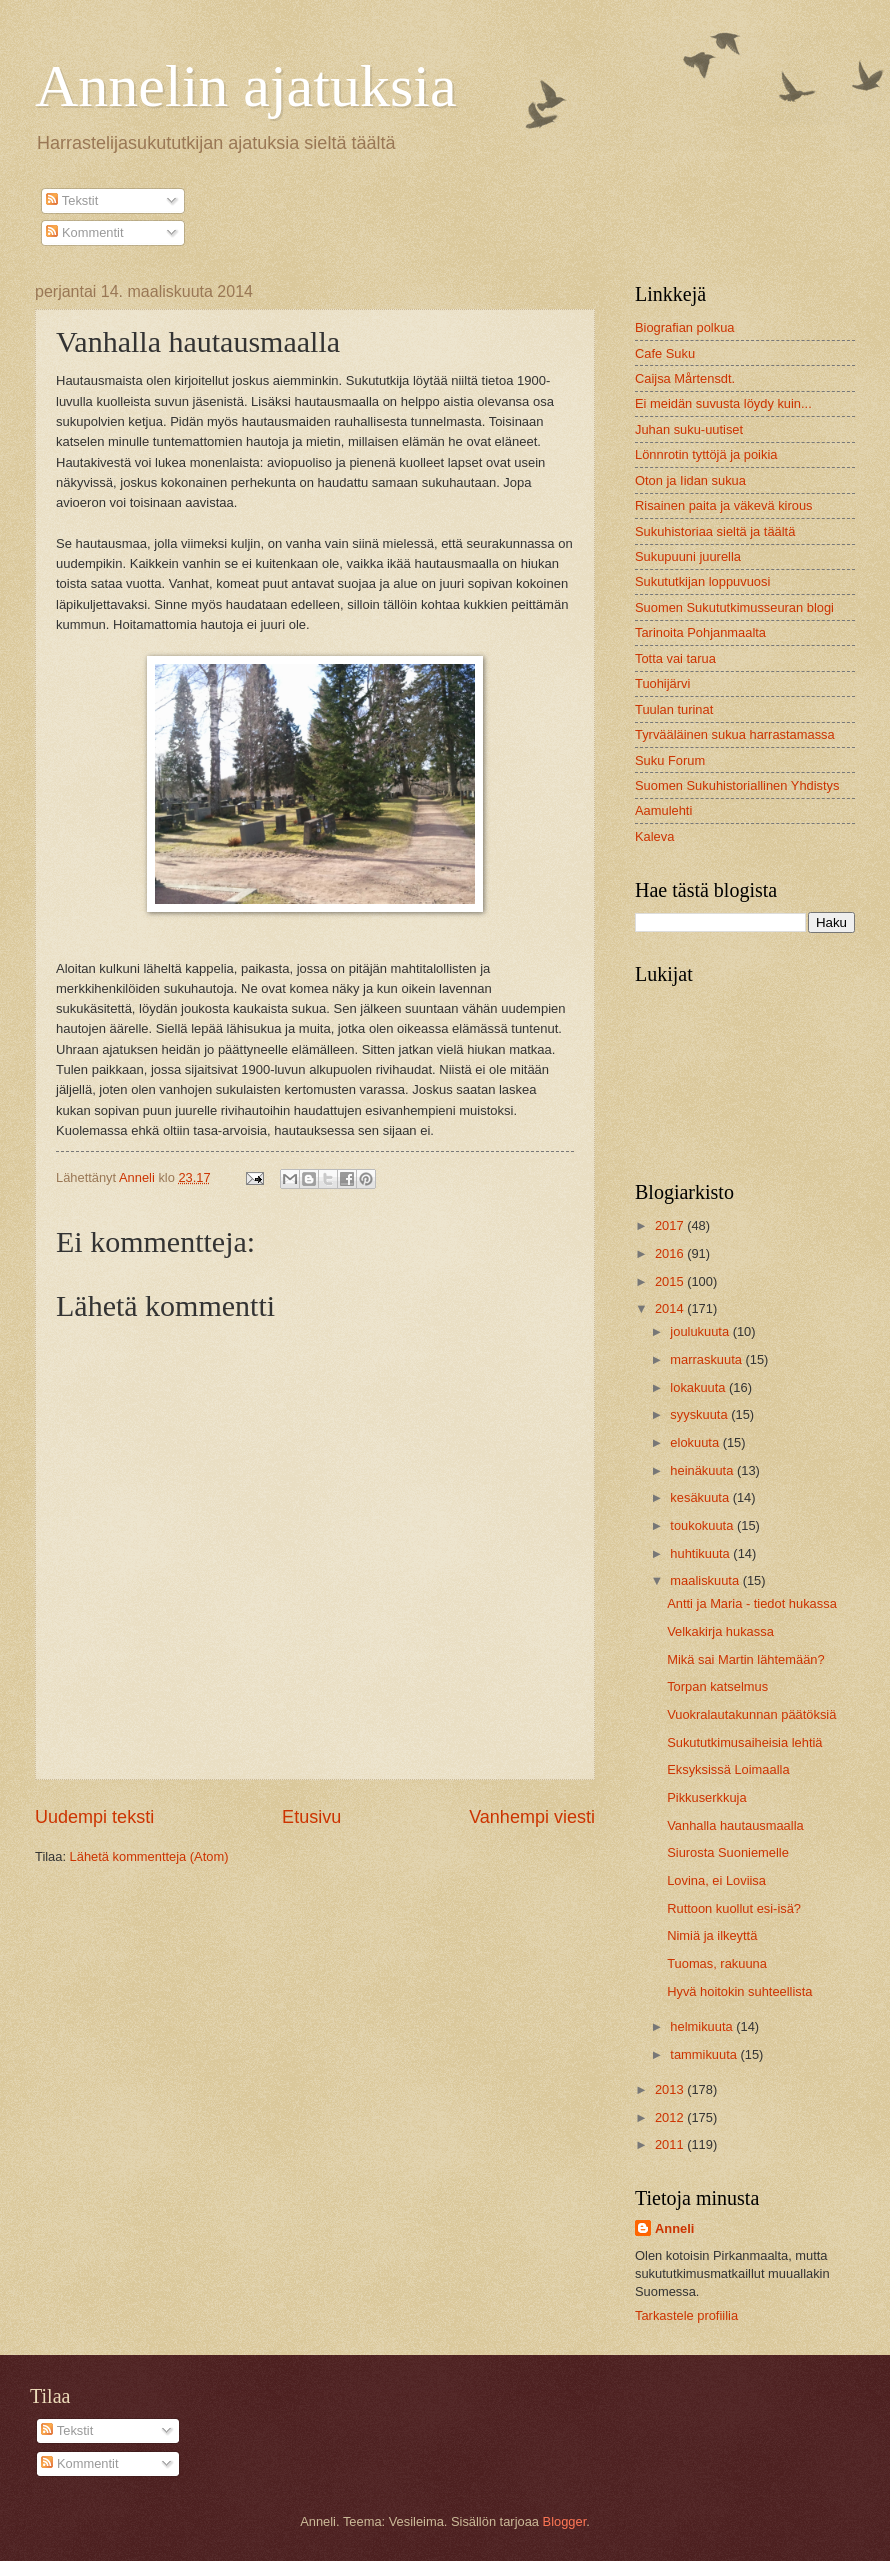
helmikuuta (703, 2026)
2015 (671, 1281)
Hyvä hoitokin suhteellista (739, 1991)
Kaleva (654, 836)
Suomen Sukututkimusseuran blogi (734, 607)
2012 (671, 2117)
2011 (671, 2144)
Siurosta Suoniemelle (728, 1852)
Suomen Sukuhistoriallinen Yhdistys (737, 785)
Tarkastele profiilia (686, 2315)
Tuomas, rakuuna (717, 1963)
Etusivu (311, 1817)
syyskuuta (700, 1414)
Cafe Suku (665, 353)
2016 (671, 1253)
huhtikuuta (701, 1553)
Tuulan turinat (674, 709)
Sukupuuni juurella (688, 556)
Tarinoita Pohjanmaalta (700, 632)
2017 (671, 1225)
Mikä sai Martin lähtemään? (745, 1659)
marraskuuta (707, 1359)
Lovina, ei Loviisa (716, 1880)
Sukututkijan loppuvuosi (702, 581)
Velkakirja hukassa (720, 1631)
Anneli (674, 2228)
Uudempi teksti (94, 1817)
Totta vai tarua (675, 658)
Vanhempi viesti (532, 1817)
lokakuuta (699, 1387)
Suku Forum (670, 760)
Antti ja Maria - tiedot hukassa (752, 1603)
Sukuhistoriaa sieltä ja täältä (715, 531)
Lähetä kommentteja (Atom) (149, 1856)
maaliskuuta (706, 1580)
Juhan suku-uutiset (689, 429)
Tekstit (72, 200)
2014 (671, 1308)
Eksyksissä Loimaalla (728, 1769)
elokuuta (696, 1442)
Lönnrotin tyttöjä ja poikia (706, 454)
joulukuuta (701, 1331)
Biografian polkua (685, 327)
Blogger (565, 2521)
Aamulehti (663, 810)
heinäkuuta (703, 1470)
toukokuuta (703, 1525)
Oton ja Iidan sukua (690, 480)
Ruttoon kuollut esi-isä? (734, 1908)
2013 (671, 2089)
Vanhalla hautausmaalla (735, 1825)
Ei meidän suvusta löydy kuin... (723, 403)
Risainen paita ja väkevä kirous (723, 505)
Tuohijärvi (662, 683)
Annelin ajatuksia (246, 86)
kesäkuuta (701, 1497)
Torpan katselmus (717, 1686)
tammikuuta (705, 2054)
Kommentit (84, 232)
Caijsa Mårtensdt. (685, 378)
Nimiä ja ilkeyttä (712, 1935)
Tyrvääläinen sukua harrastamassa (735, 734)
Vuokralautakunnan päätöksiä (751, 1714)
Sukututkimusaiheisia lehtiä (744, 1742)
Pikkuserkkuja (706, 1797)
